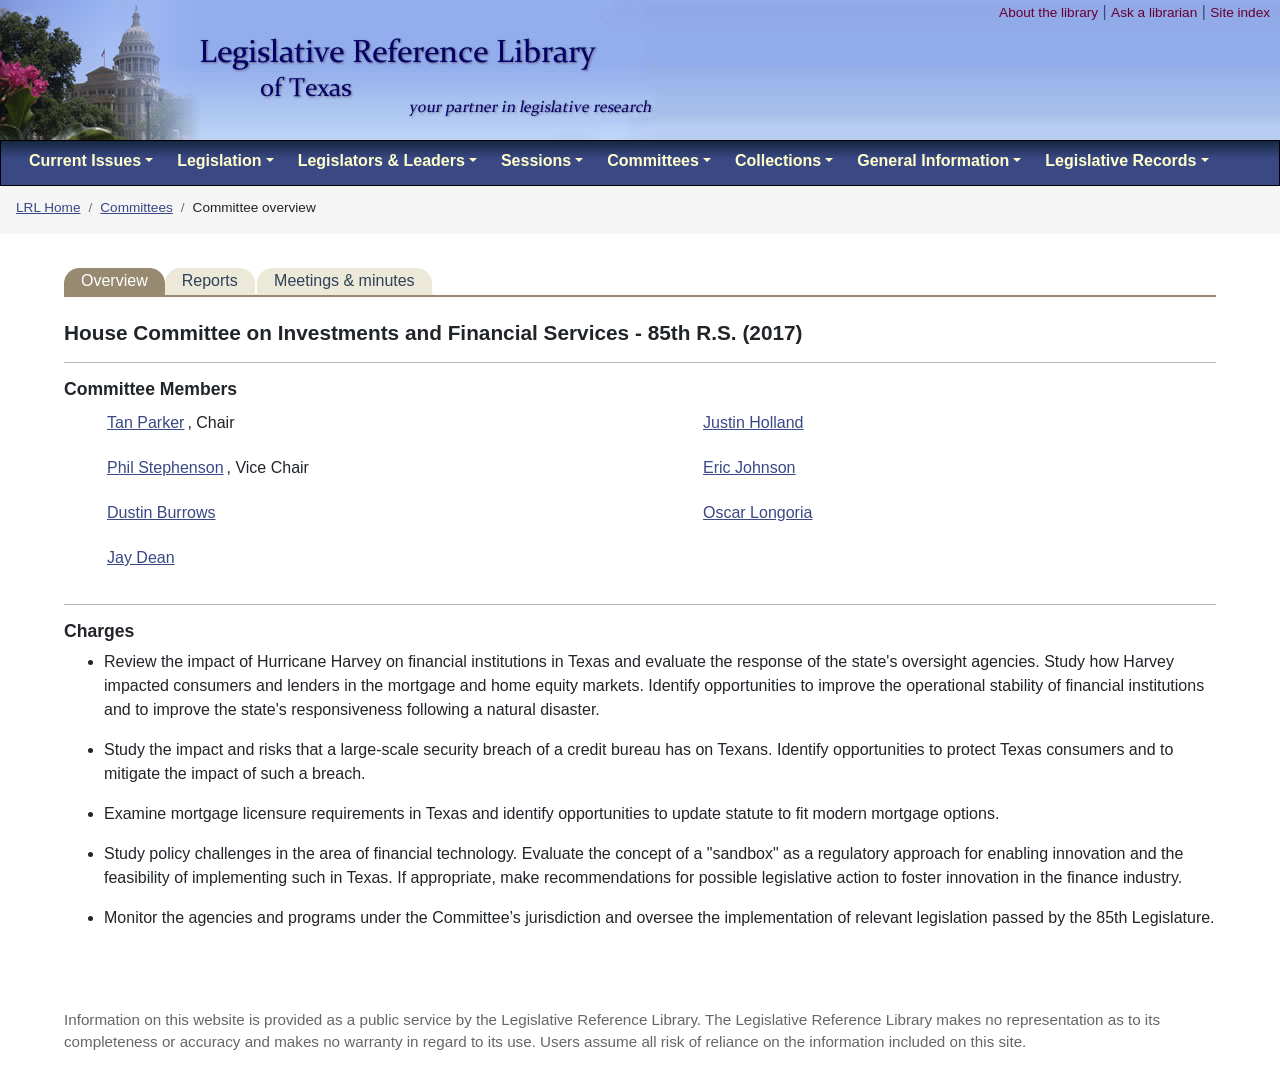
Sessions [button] (536, 160)
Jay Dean (141, 557)
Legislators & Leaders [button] (381, 160)
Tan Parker (145, 422)
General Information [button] (933, 160)
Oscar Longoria (757, 512)
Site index (1240, 12)
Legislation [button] (219, 160)
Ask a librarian (1154, 12)
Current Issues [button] (85, 160)
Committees (136, 207)
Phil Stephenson (165, 467)
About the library (1048, 12)
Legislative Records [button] (1120, 160)
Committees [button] (653, 160)
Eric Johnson (749, 467)
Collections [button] (778, 160)
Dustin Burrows (161, 512)
